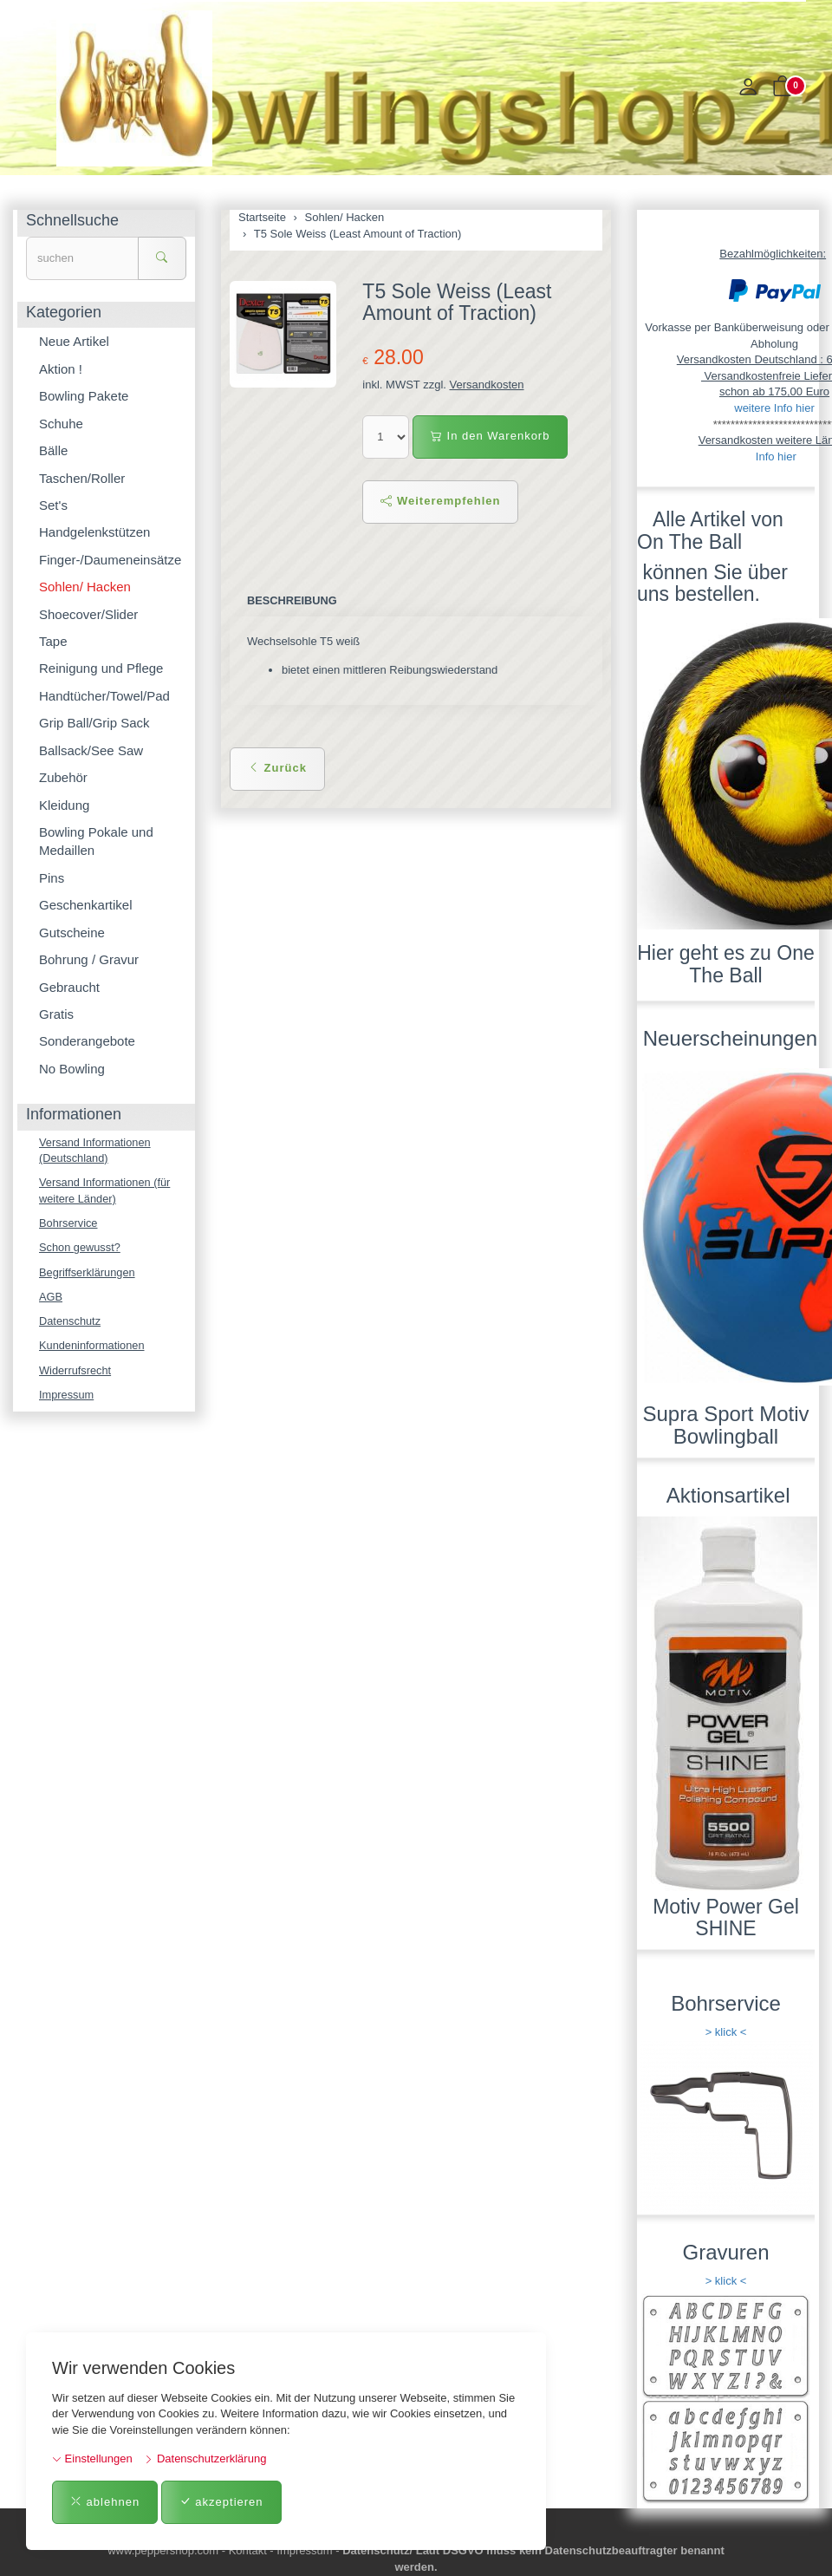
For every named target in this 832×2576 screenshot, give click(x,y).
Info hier (776, 456)
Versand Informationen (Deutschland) (96, 1150)
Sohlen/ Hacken (85, 586)
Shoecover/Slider (88, 614)
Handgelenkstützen (94, 532)
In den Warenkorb (490, 435)
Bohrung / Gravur (89, 959)
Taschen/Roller (82, 478)
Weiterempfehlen (440, 500)
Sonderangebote (87, 1041)
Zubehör (63, 777)
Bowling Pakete (83, 395)
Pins (51, 878)
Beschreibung (292, 600)
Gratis (56, 1014)
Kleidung (64, 805)
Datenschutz (70, 1322)
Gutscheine (72, 932)
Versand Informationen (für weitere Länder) (105, 1191)
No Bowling (72, 1068)
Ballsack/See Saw (91, 750)
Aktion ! (60, 369)
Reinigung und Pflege (101, 668)
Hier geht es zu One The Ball (726, 964)
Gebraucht (69, 987)
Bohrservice (69, 1223)
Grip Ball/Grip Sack (94, 722)
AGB (50, 1298)
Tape (53, 641)
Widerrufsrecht (76, 1372)
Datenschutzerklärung (205, 2458)
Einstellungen (92, 2458)
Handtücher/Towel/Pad (104, 695)
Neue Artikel (74, 341)
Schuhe (61, 423)
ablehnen (105, 2501)
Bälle (53, 450)
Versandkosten (487, 384)
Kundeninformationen (92, 1347)
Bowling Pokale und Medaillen (96, 841)
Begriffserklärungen (88, 1273)
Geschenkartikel (86, 904)
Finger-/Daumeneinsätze (110, 559)
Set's (53, 505)
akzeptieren (221, 2501)
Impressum (66, 1397)
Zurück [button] (277, 767)
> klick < (726, 2031)
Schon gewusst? (80, 1248)
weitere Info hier (774, 407)
